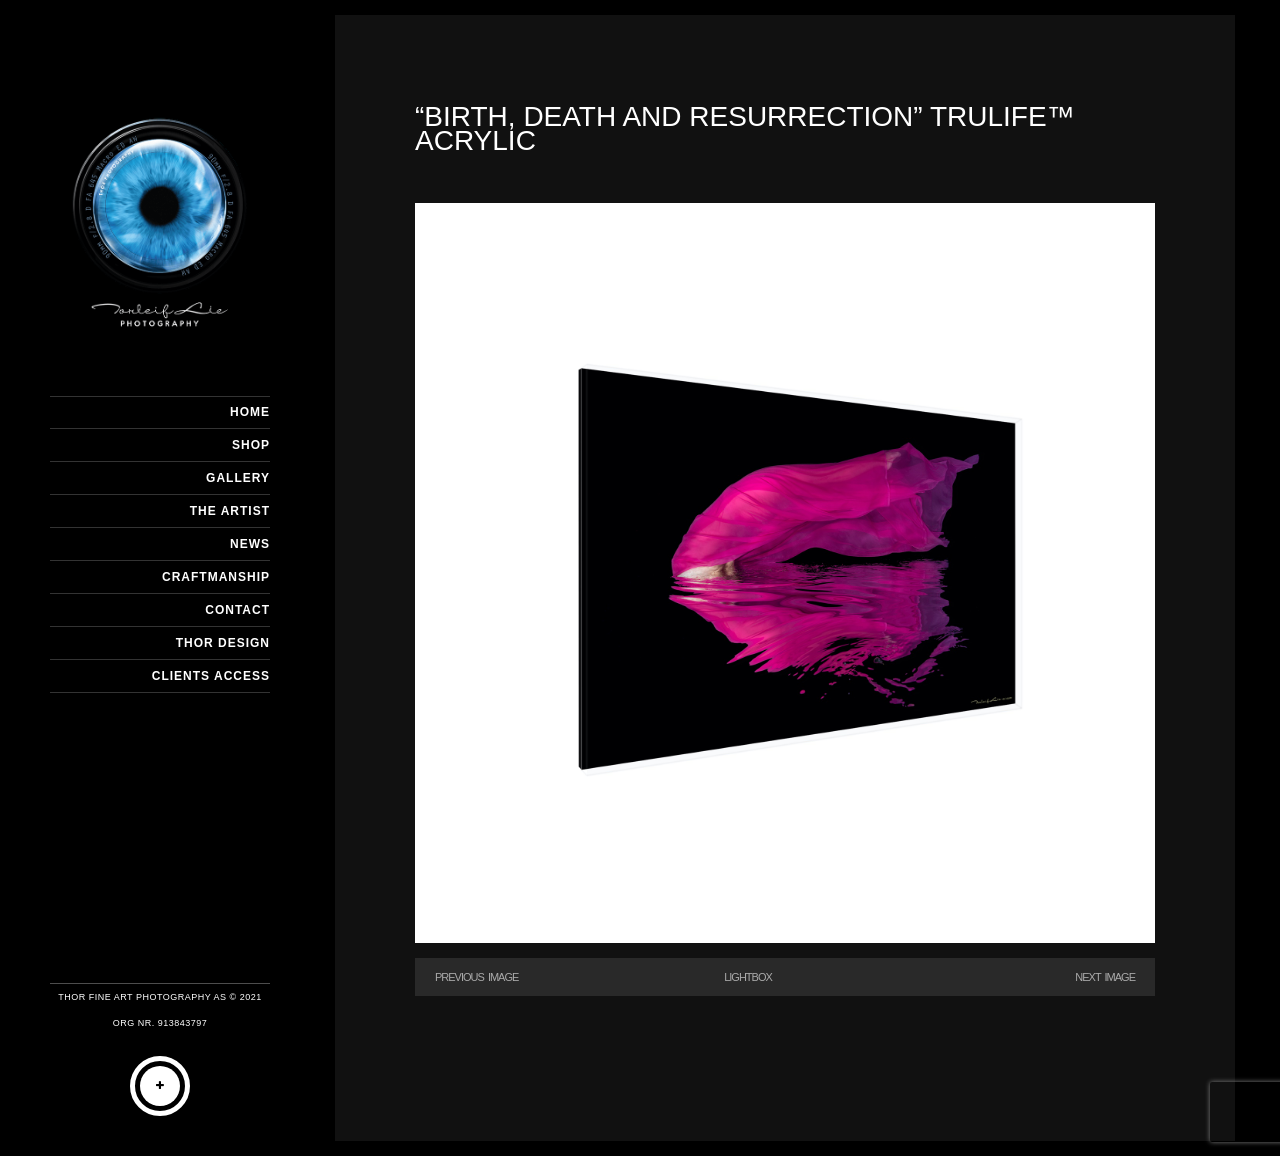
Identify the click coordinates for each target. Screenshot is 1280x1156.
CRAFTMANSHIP (216, 577)
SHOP (251, 445)
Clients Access (211, 676)
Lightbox (748, 977)
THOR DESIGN (223, 643)
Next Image (1105, 977)
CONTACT (237, 610)
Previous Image (476, 977)
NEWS (250, 544)
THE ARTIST (230, 511)
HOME (250, 412)
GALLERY (238, 478)
